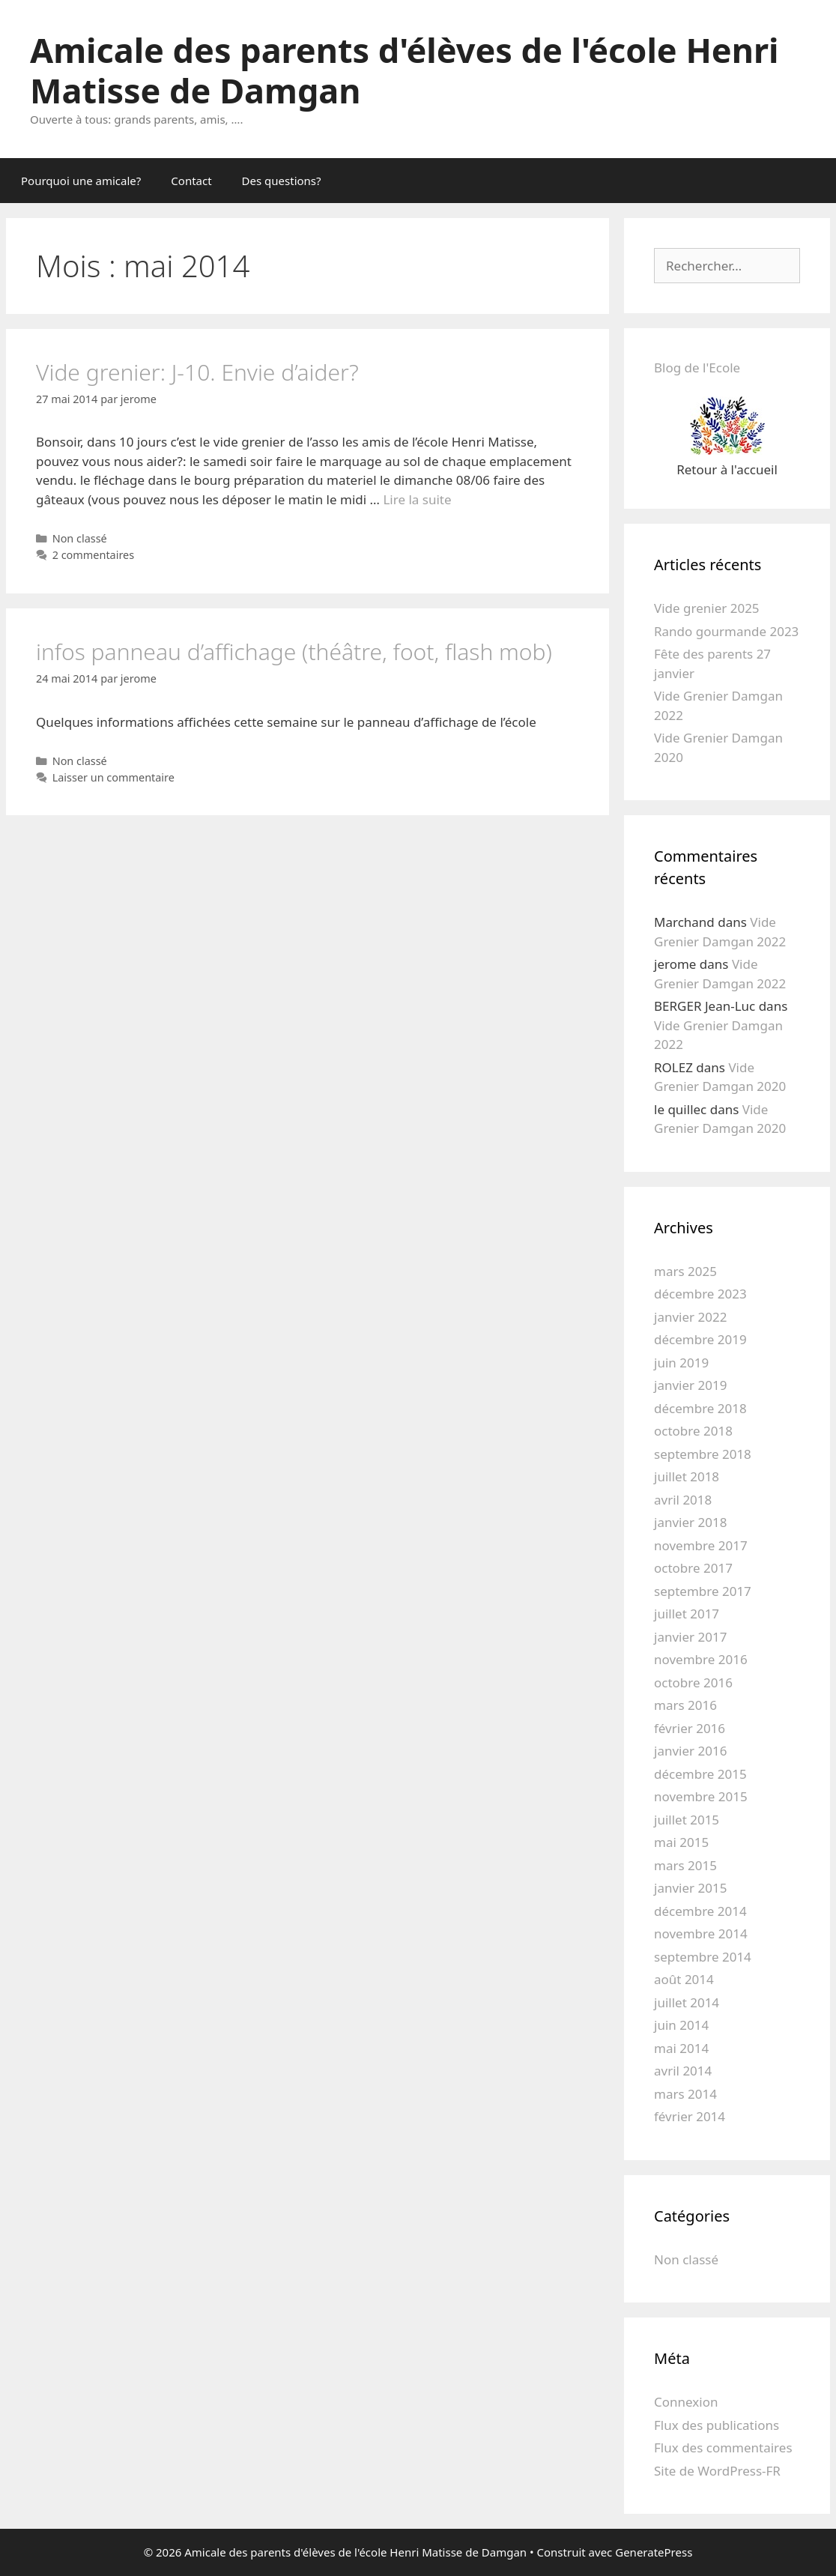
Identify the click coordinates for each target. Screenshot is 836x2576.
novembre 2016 (701, 1659)
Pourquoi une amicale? (81, 180)
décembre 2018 (700, 1408)
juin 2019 (681, 1362)
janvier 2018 (690, 1522)
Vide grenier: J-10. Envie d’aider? (197, 372)
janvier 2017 (690, 1636)
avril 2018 (683, 1499)
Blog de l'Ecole (697, 367)
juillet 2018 (686, 1476)
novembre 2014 (701, 1933)
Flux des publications (716, 2425)
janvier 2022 (690, 1316)
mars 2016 (685, 1705)
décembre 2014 (700, 1911)
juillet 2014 (686, 2002)
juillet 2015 (686, 1819)
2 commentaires (93, 555)
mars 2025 (685, 1271)
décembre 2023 (700, 1293)
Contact (191, 180)
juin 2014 (681, 2025)
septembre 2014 (702, 1956)
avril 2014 (683, 2070)
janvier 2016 (690, 1750)
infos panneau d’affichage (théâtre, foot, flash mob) (294, 651)
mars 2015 (685, 1865)
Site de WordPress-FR (717, 2470)
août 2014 (684, 1979)
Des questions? (281, 180)
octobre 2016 (693, 1682)
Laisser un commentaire (113, 777)
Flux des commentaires (723, 2447)
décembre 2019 (700, 1339)
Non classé (79, 538)
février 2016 (689, 1728)
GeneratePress (653, 2552)
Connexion (686, 2401)
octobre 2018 (693, 1430)
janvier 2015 (690, 1887)
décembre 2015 (700, 1774)
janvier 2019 (690, 1385)
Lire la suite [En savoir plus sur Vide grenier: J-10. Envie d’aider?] (417, 499)
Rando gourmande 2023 (726, 631)
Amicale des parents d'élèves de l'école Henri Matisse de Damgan (404, 70)
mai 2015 (681, 1842)
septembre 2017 (702, 1591)
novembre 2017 (701, 1545)
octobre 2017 (693, 1567)
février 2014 (689, 2116)
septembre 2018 (702, 1454)
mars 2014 (685, 2093)
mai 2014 (681, 2048)
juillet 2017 (686, 1613)
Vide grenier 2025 (707, 608)
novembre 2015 (701, 1796)
